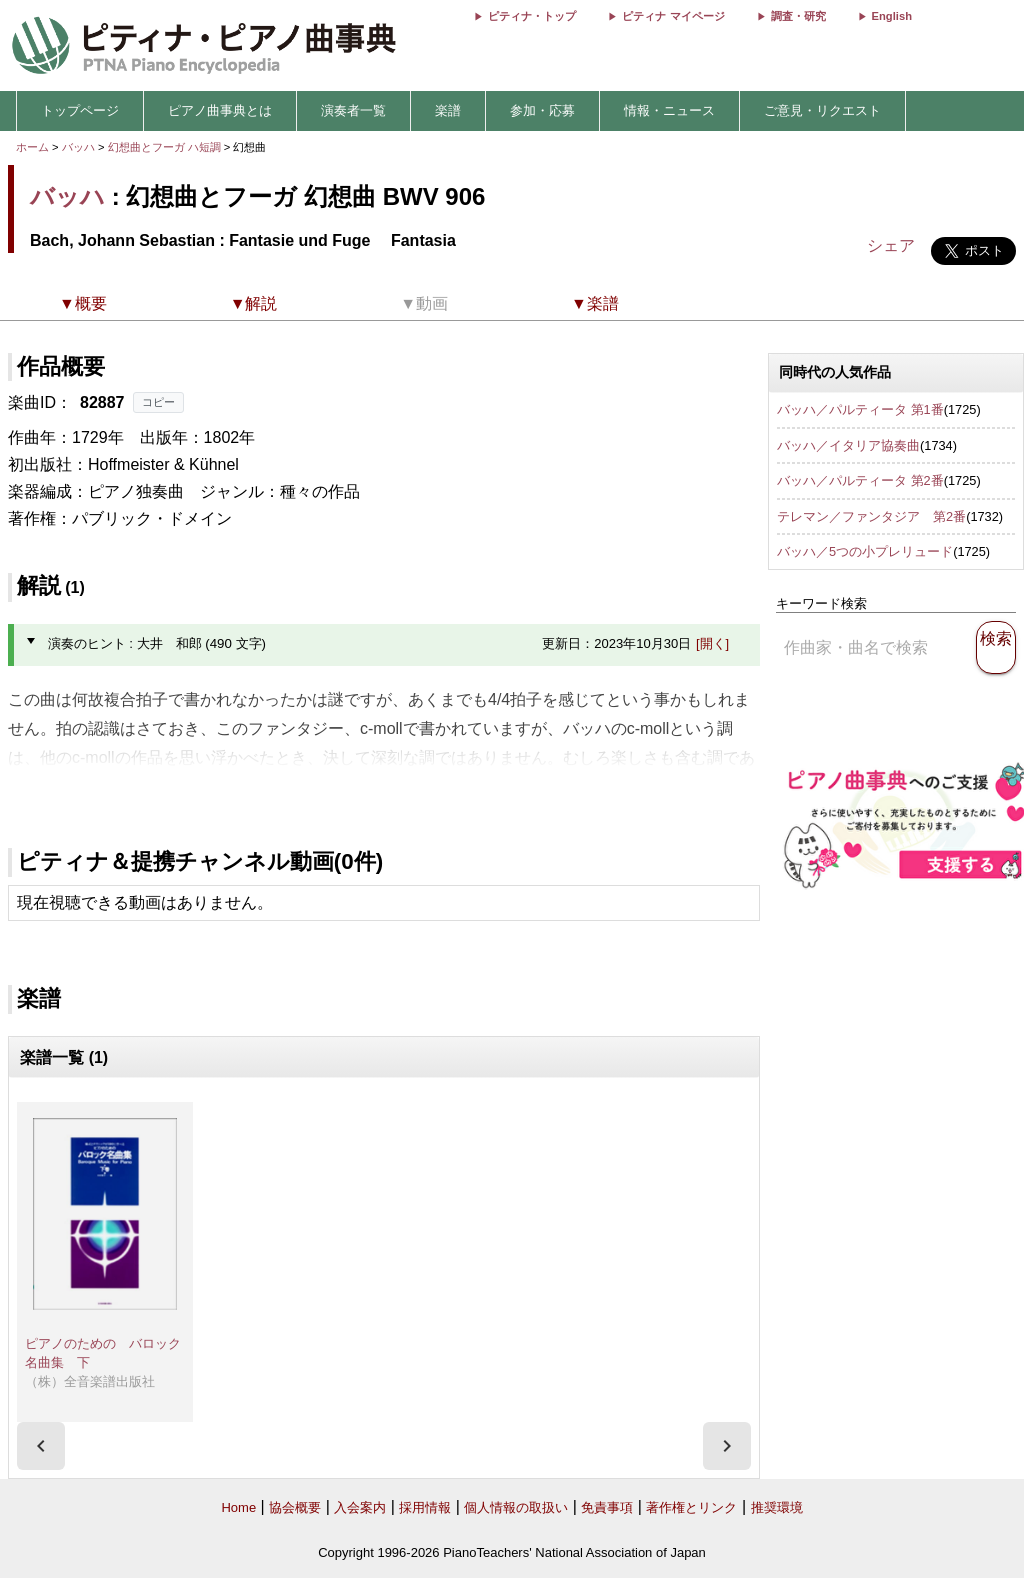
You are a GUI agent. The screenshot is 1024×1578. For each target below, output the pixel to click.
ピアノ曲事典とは (220, 110)
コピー (158, 402)
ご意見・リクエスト (822, 110)
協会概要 (295, 1507)
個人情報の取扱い (516, 1507)
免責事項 (607, 1507)
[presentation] (41, 1446)
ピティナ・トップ (532, 16)
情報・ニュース (669, 110)
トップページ (80, 110)
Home (238, 1507)
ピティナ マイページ (673, 16)
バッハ (78, 147)
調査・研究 (798, 16)
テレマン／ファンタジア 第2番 (871, 516)
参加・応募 (542, 110)
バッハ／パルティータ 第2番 (860, 480)
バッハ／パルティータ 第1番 (860, 409)
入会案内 (360, 1507)
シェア (891, 245)
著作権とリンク (691, 1507)
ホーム (32, 147)
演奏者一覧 (353, 110)
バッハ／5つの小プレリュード (865, 551)
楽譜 (448, 110)
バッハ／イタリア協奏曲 (848, 445)
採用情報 (425, 1507)
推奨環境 (777, 1507)
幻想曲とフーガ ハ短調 (164, 147)
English (892, 16)
